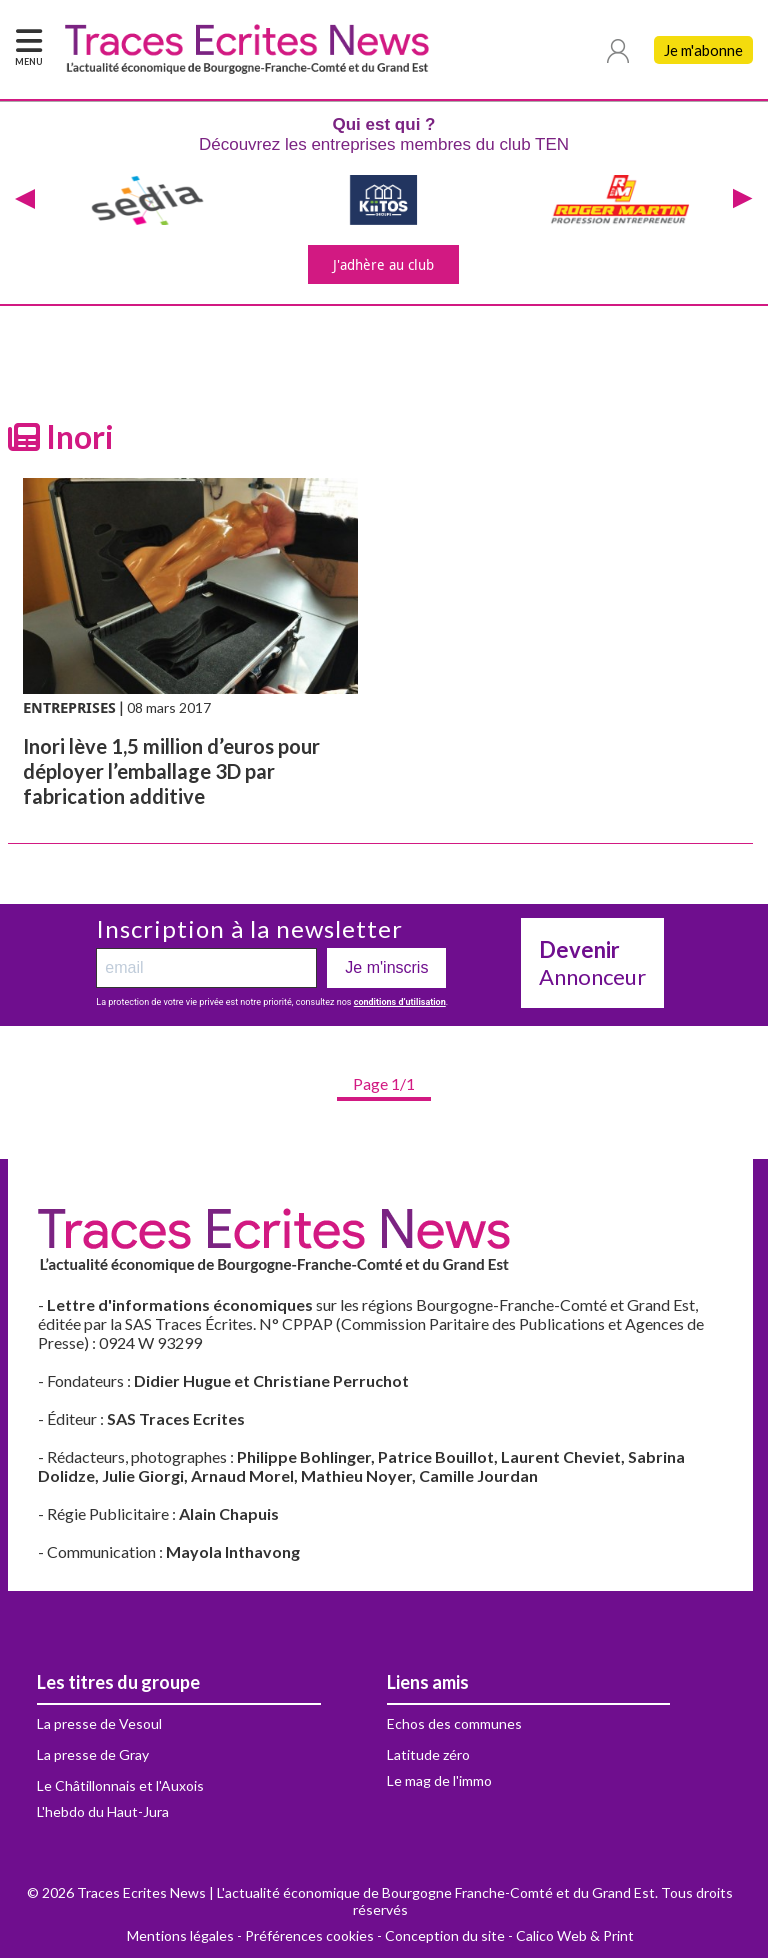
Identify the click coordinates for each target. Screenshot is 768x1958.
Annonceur (592, 963)
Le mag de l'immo (439, 1780)
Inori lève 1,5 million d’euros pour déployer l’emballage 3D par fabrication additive (171, 771)
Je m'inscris (386, 967)
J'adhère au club (383, 264)
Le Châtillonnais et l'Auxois (120, 1785)
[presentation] (25, 200)
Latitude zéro (428, 1754)
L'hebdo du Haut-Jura (103, 1811)
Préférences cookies (309, 1935)
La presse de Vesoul (99, 1723)
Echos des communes (454, 1723)
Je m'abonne (703, 50)
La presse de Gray (93, 1754)
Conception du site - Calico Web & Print (509, 1935)
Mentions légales (180, 1935)
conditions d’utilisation (400, 1002)
